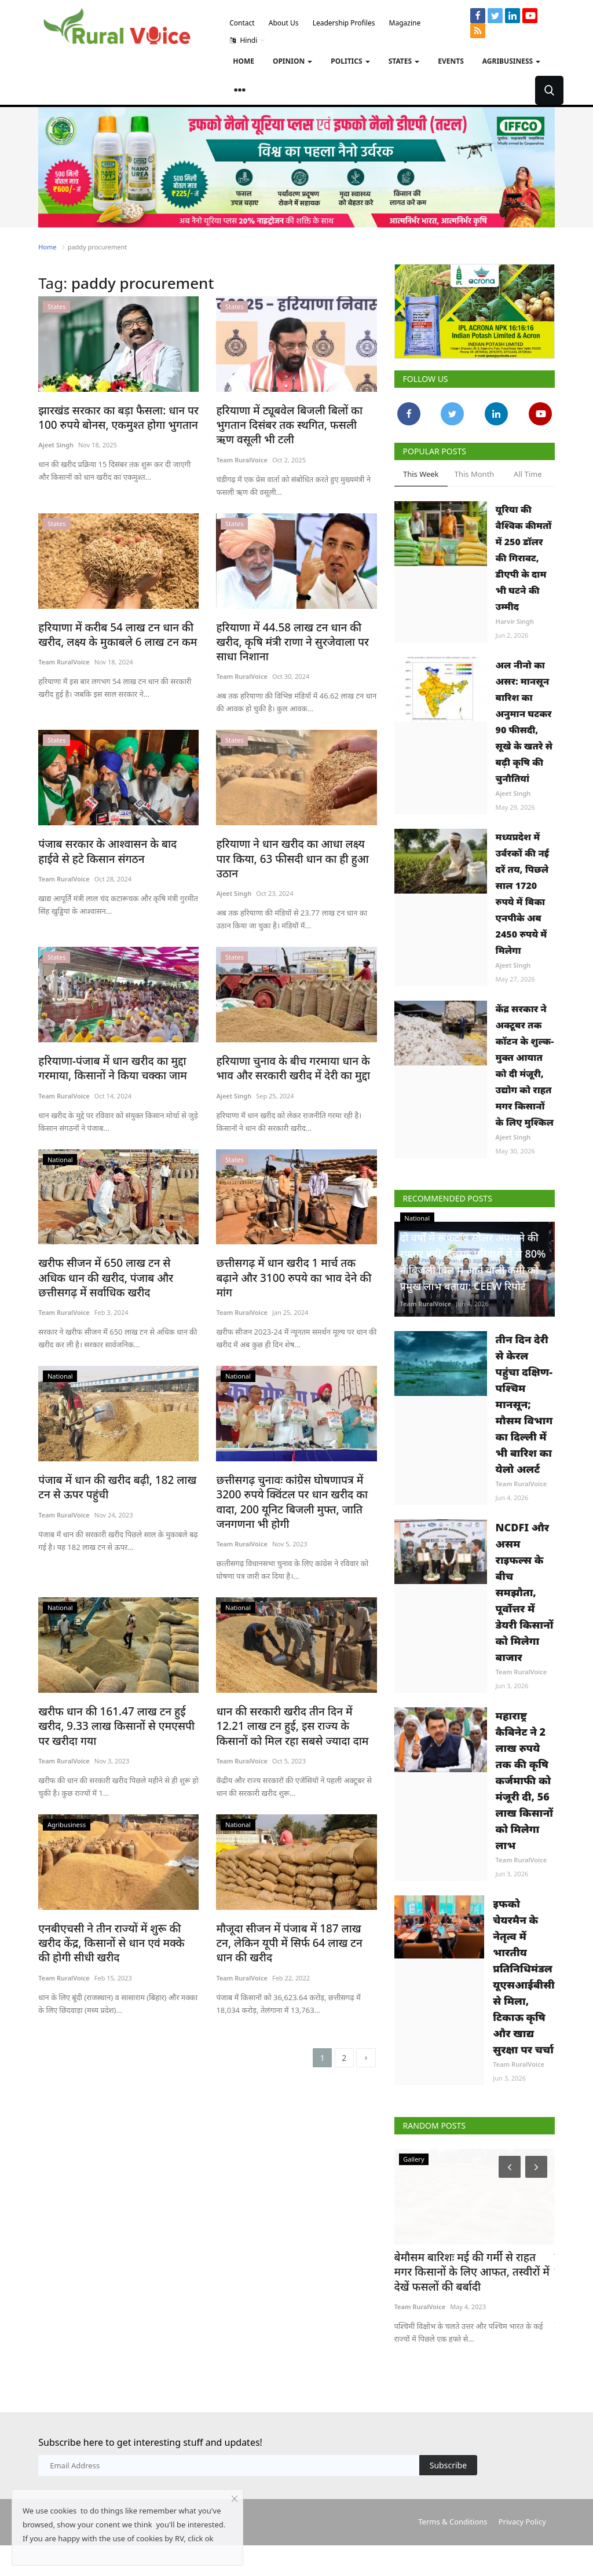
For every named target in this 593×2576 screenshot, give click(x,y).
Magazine (405, 23)
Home (243, 61)
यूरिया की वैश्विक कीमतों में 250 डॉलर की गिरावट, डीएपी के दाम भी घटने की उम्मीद (524, 558)
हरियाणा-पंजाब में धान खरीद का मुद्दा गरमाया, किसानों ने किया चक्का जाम (105, 1046)
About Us (284, 23)
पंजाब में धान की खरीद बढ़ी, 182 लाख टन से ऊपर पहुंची (115, 1462)
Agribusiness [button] (511, 61)
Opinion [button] (292, 61)
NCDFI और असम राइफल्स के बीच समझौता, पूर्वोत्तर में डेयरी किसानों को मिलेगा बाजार (525, 1625)
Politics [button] (350, 61)
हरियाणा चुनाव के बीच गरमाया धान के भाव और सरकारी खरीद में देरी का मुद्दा (294, 1046)
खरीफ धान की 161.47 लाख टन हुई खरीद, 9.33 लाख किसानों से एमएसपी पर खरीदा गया (117, 1683)
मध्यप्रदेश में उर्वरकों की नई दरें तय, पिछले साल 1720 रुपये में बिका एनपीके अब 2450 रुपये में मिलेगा (523, 894)
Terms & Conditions (452, 2552)
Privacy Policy (522, 2552)
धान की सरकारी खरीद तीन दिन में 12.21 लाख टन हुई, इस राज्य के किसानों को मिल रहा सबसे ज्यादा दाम (292, 1683)
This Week (421, 474)
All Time (527, 474)
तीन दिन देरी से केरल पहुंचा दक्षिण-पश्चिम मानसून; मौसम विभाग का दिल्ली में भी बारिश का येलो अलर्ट (524, 1437)
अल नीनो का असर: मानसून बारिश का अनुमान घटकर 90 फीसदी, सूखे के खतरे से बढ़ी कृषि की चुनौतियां (524, 722)
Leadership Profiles (344, 23)
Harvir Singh (515, 621)
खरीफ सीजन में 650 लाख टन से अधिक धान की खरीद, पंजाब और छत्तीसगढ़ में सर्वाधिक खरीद (111, 1254)
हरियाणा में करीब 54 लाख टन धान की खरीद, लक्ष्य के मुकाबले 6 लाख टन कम (109, 631)
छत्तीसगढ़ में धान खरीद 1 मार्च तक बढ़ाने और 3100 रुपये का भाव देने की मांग (290, 1247)
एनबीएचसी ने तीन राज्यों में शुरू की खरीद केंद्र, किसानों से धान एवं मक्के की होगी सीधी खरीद (113, 1931)
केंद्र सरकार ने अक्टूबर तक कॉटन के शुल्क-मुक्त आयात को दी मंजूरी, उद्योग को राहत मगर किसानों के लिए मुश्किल (525, 1065)
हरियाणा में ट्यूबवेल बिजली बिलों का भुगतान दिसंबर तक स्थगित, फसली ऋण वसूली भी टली (288, 423)
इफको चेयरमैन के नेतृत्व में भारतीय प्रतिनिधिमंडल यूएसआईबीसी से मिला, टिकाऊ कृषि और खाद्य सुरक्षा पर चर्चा (523, 2009)
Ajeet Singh (56, 443)
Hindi (247, 40)
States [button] (404, 61)
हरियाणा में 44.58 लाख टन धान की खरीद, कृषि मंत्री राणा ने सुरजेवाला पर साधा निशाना (294, 638)
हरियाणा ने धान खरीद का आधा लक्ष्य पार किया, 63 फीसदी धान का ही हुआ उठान (290, 846)
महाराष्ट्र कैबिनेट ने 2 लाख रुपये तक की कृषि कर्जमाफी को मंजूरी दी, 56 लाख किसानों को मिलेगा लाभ (524, 1813)
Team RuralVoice (242, 457)
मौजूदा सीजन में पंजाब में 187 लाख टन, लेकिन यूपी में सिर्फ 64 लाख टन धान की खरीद (289, 1931)
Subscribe (448, 2495)
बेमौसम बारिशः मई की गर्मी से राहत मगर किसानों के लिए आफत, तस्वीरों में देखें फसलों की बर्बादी (467, 2304)
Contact (241, 23)
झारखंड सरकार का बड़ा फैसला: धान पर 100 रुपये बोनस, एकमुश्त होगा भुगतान (110, 417)
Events (451, 61)
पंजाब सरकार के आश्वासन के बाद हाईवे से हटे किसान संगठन (115, 846)
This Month (475, 474)
